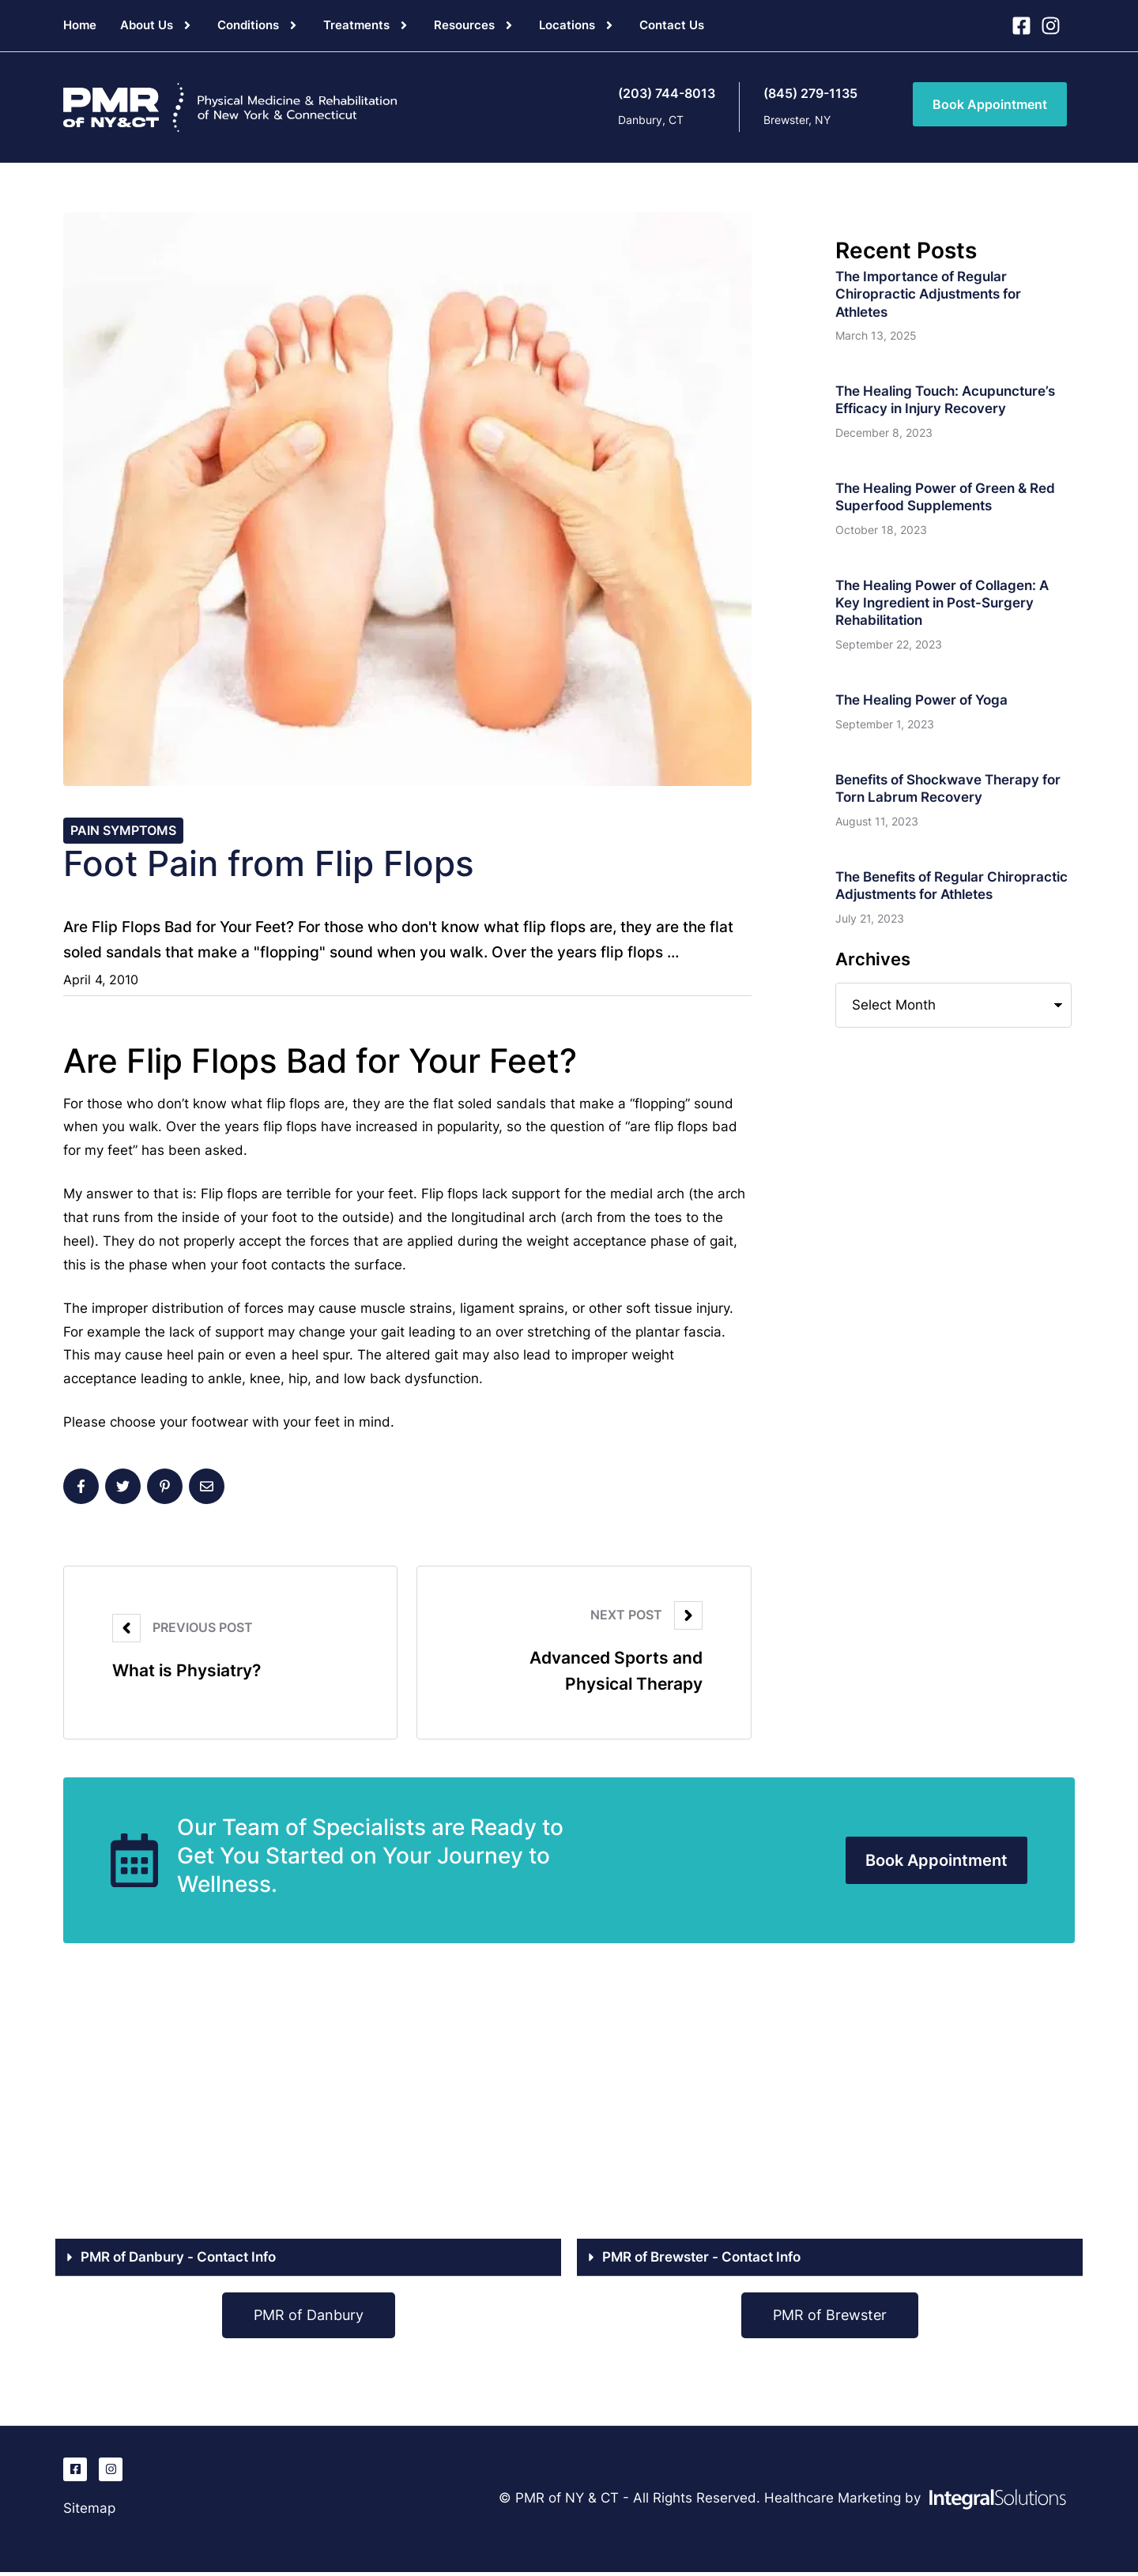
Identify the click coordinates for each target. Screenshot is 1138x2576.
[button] (187, 25)
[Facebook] (81, 1488)
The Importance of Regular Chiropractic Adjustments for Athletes (928, 294)
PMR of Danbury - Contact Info (178, 2261)
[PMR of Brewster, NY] (830, 2108)
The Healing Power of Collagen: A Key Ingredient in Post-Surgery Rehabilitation (942, 602)
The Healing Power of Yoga (921, 700)
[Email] (206, 1488)
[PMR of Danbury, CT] (308, 2108)
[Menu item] (79, 25)
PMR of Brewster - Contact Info (701, 2261)
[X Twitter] (123, 1488)
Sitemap (89, 2512)
